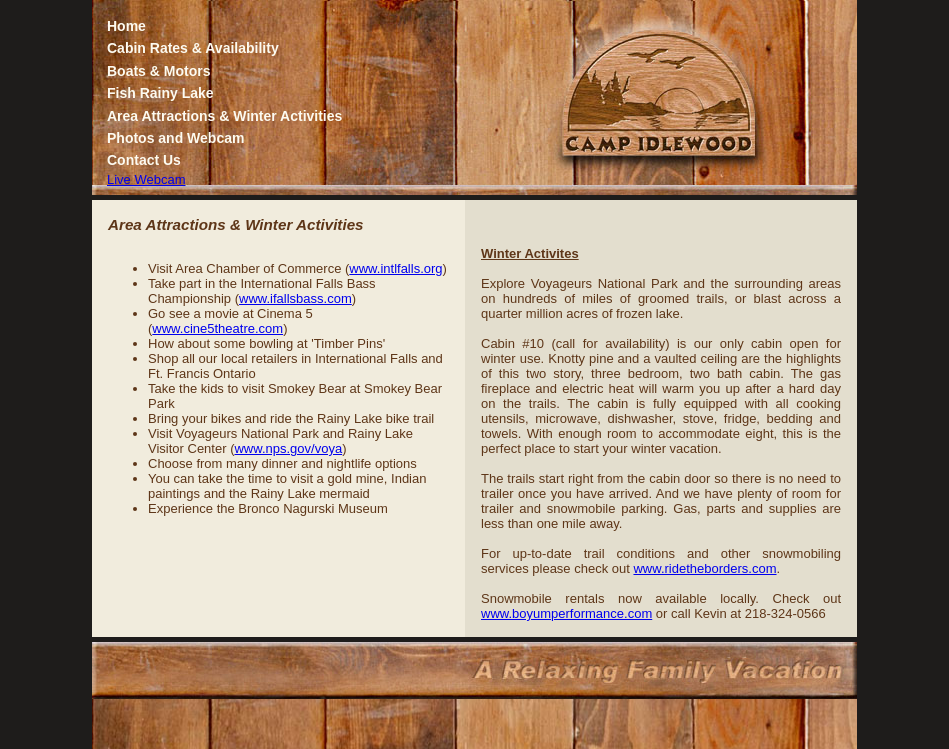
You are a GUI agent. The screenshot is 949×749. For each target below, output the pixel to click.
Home (126, 26)
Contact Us (144, 160)
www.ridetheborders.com (704, 568)
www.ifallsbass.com (295, 298)
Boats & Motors (158, 71)
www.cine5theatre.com (217, 328)
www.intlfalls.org (395, 268)
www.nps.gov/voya (288, 448)
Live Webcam (146, 179)
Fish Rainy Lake (160, 93)
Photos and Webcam (175, 138)
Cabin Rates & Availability (193, 48)
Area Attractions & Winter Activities (224, 116)
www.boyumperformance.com (566, 613)
